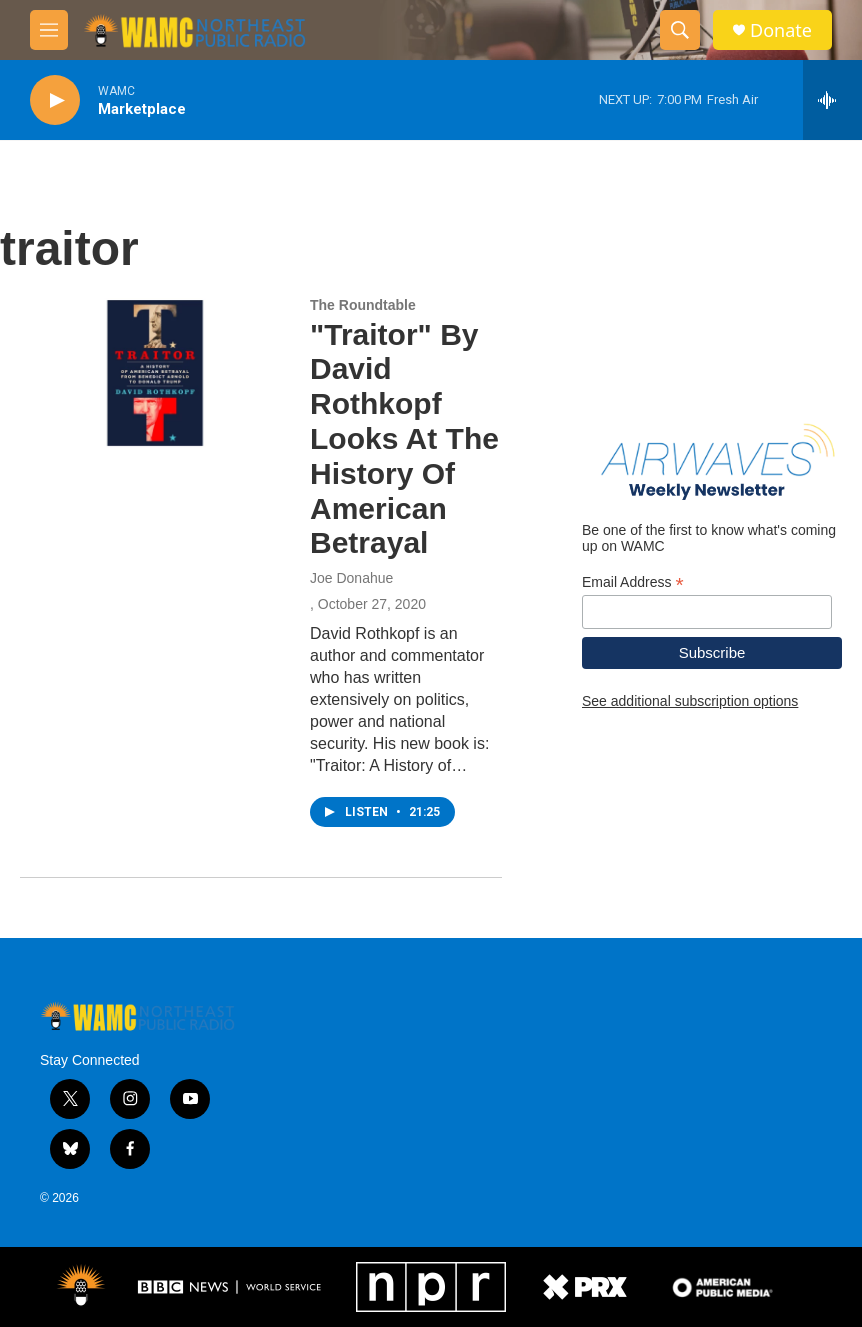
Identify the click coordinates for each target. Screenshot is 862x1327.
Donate (781, 30)
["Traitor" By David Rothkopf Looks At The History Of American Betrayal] (155, 373)
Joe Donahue (351, 578)
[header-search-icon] (680, 30)
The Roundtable (363, 305)
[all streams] (832, 100)
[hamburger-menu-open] (49, 30)
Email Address (633, 582)
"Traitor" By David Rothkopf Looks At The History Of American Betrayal (404, 439)
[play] (55, 100)
